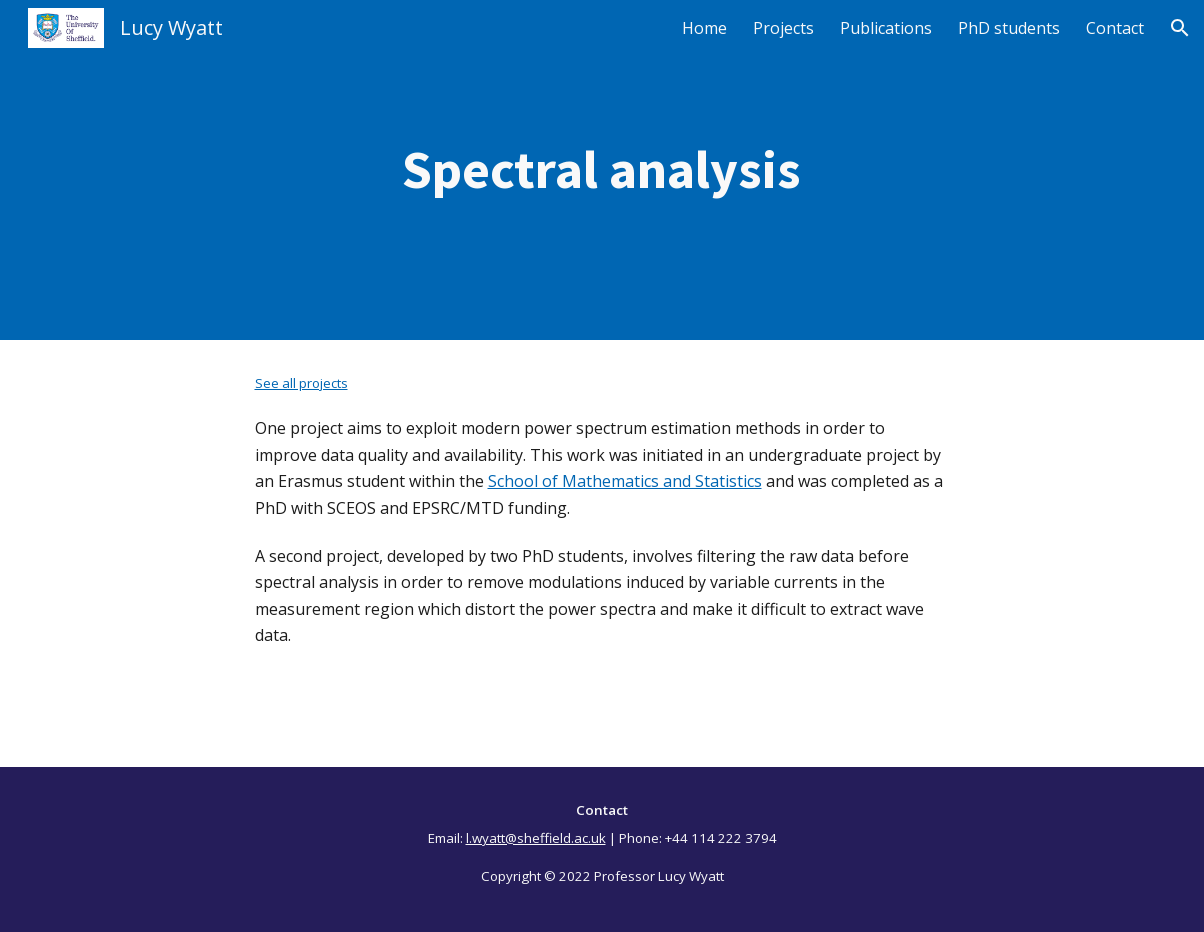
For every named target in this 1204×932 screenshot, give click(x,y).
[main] (602, 170)
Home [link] (704, 28)
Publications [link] (886, 28)
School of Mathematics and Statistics (625, 481)
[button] (1180, 28)
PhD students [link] (1009, 28)
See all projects (301, 383)
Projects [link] (783, 28)
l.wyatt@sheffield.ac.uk (536, 838)
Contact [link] (1115, 28)
